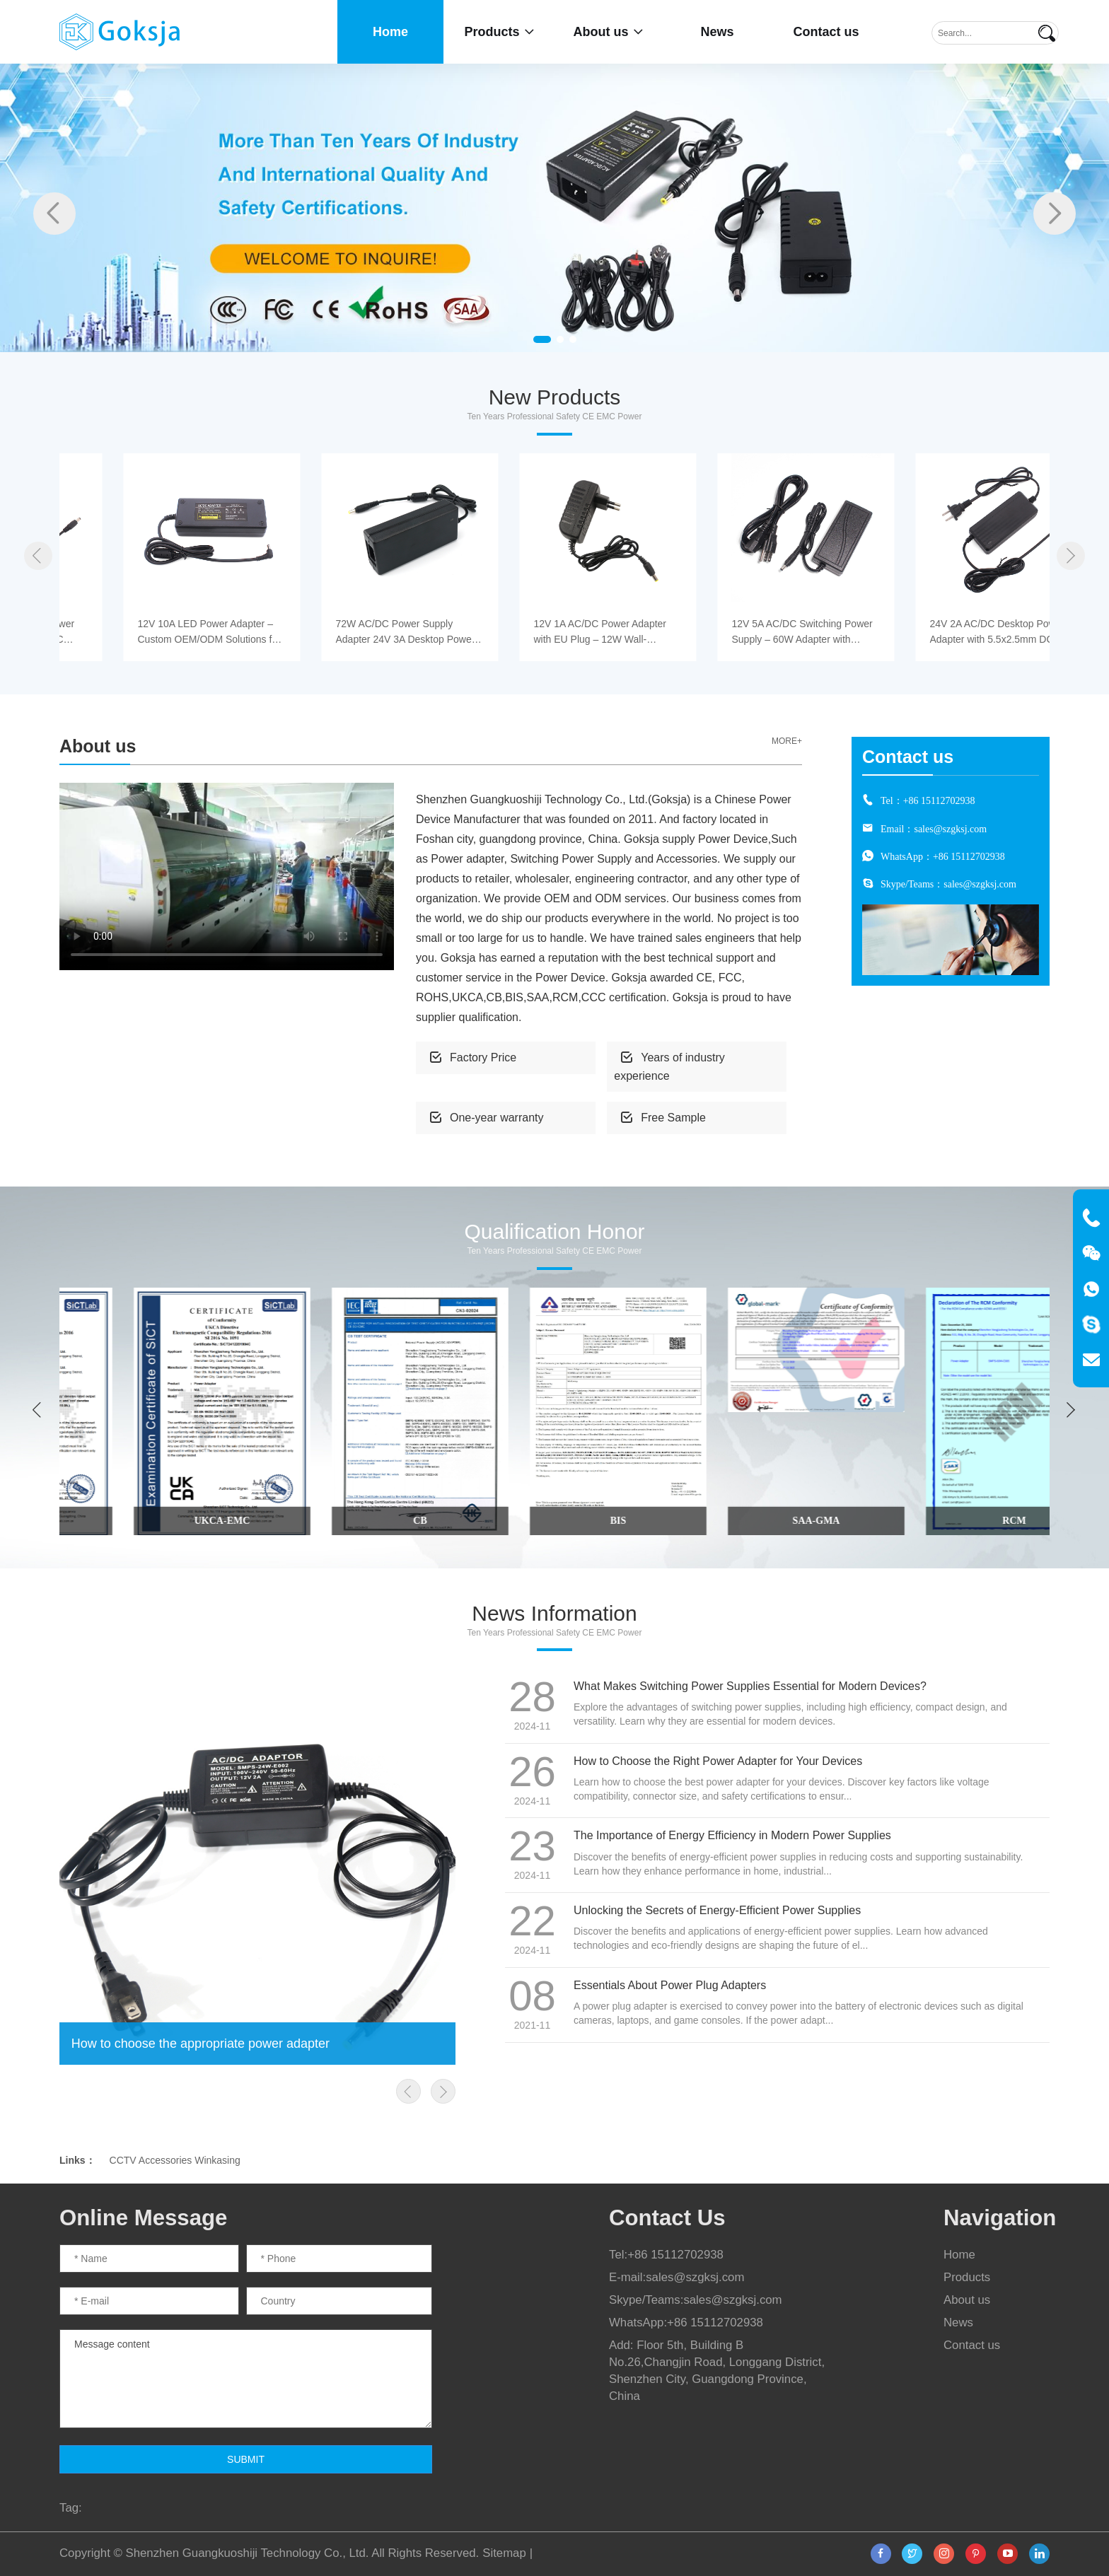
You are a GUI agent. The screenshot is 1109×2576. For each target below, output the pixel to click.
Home (390, 32)
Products (499, 32)
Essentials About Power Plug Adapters (670, 1985)
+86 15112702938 (939, 800)
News (716, 32)
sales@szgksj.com (950, 829)
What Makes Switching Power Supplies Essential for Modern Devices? (750, 1686)
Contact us (826, 32)
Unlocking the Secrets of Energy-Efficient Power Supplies (717, 1910)
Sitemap (504, 2553)
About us (609, 32)
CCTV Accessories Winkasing (175, 2160)
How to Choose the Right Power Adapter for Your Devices (718, 1761)
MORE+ (787, 741)
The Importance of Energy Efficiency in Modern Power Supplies (732, 1835)
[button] (542, 339)
